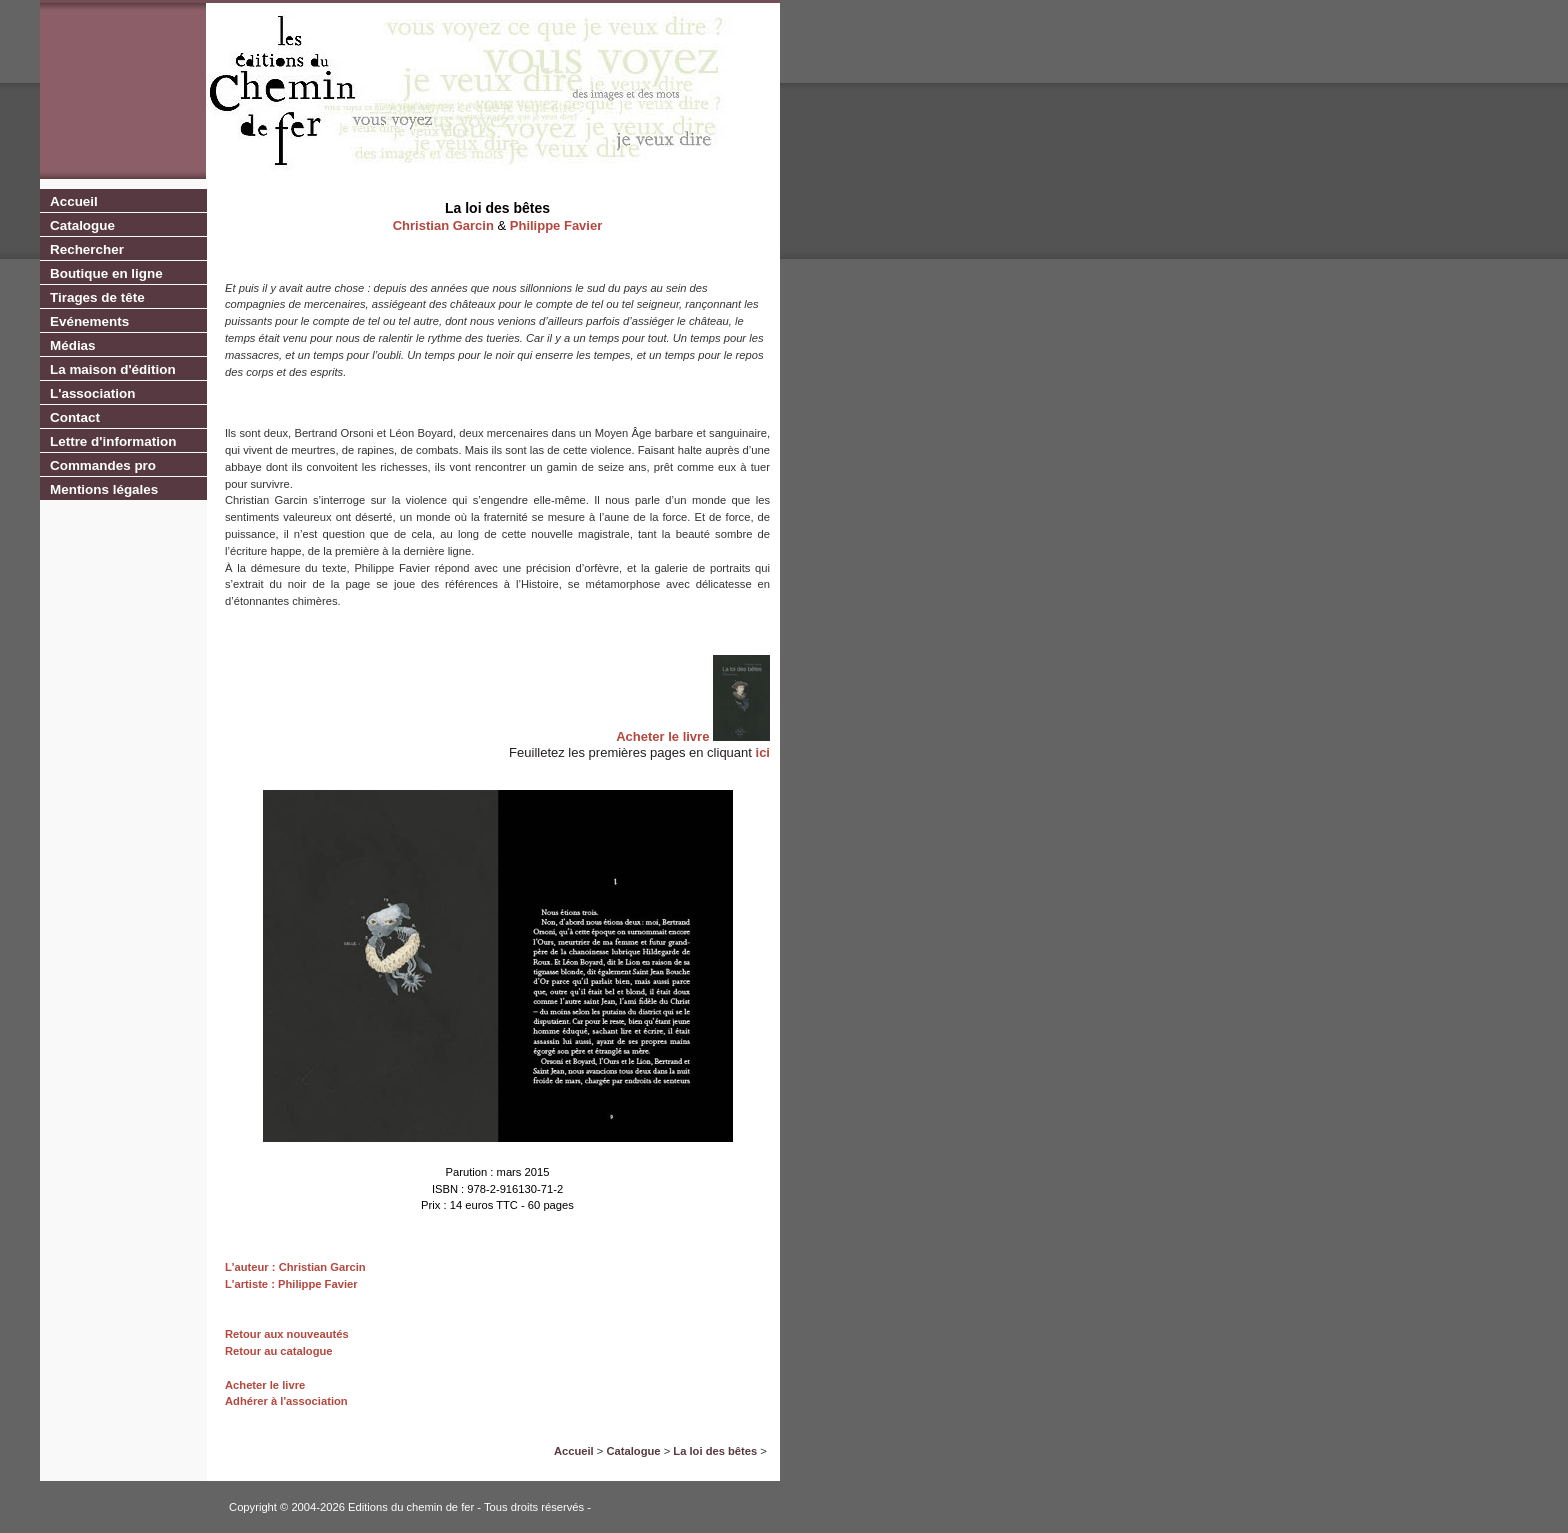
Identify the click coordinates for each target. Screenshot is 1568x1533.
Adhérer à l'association (286, 1401)
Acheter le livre (662, 736)
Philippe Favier (556, 225)
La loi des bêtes (715, 1451)
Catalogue (82, 225)
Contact (75, 417)
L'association (92, 393)
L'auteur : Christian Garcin (295, 1267)
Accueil (74, 201)
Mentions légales (104, 489)
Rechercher (87, 249)
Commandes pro (103, 465)
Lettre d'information (113, 441)
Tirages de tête (97, 297)
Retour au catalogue (279, 1351)
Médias (73, 345)
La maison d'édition (113, 369)
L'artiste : (250, 1284)
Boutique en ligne (106, 273)
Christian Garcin (443, 225)
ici (763, 752)
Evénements (89, 321)
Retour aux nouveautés (287, 1334)
